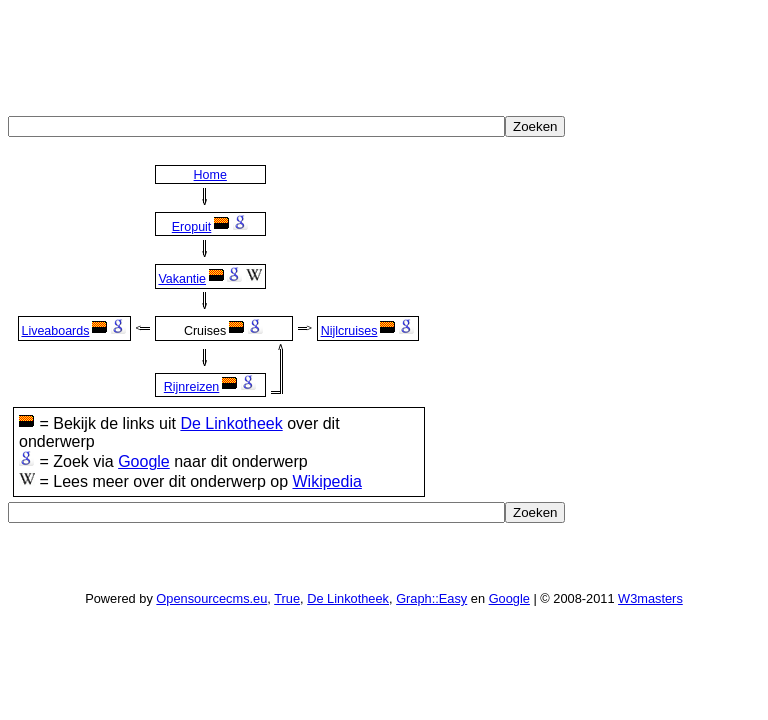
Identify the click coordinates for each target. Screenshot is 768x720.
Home (210, 175)
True (287, 598)
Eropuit (192, 227)
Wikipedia (326, 481)
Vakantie (182, 279)
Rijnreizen (191, 387)
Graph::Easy (431, 598)
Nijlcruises (349, 331)
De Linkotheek (231, 423)
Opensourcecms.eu (211, 598)
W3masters (650, 598)
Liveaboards (55, 331)
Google (144, 461)
